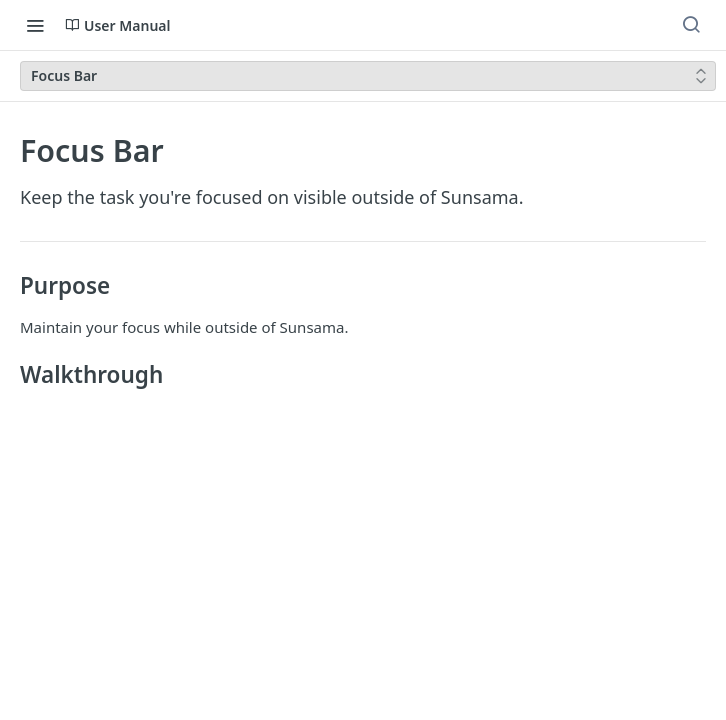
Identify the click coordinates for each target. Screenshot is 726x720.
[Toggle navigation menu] (35, 25)
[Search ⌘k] (691, 25)
